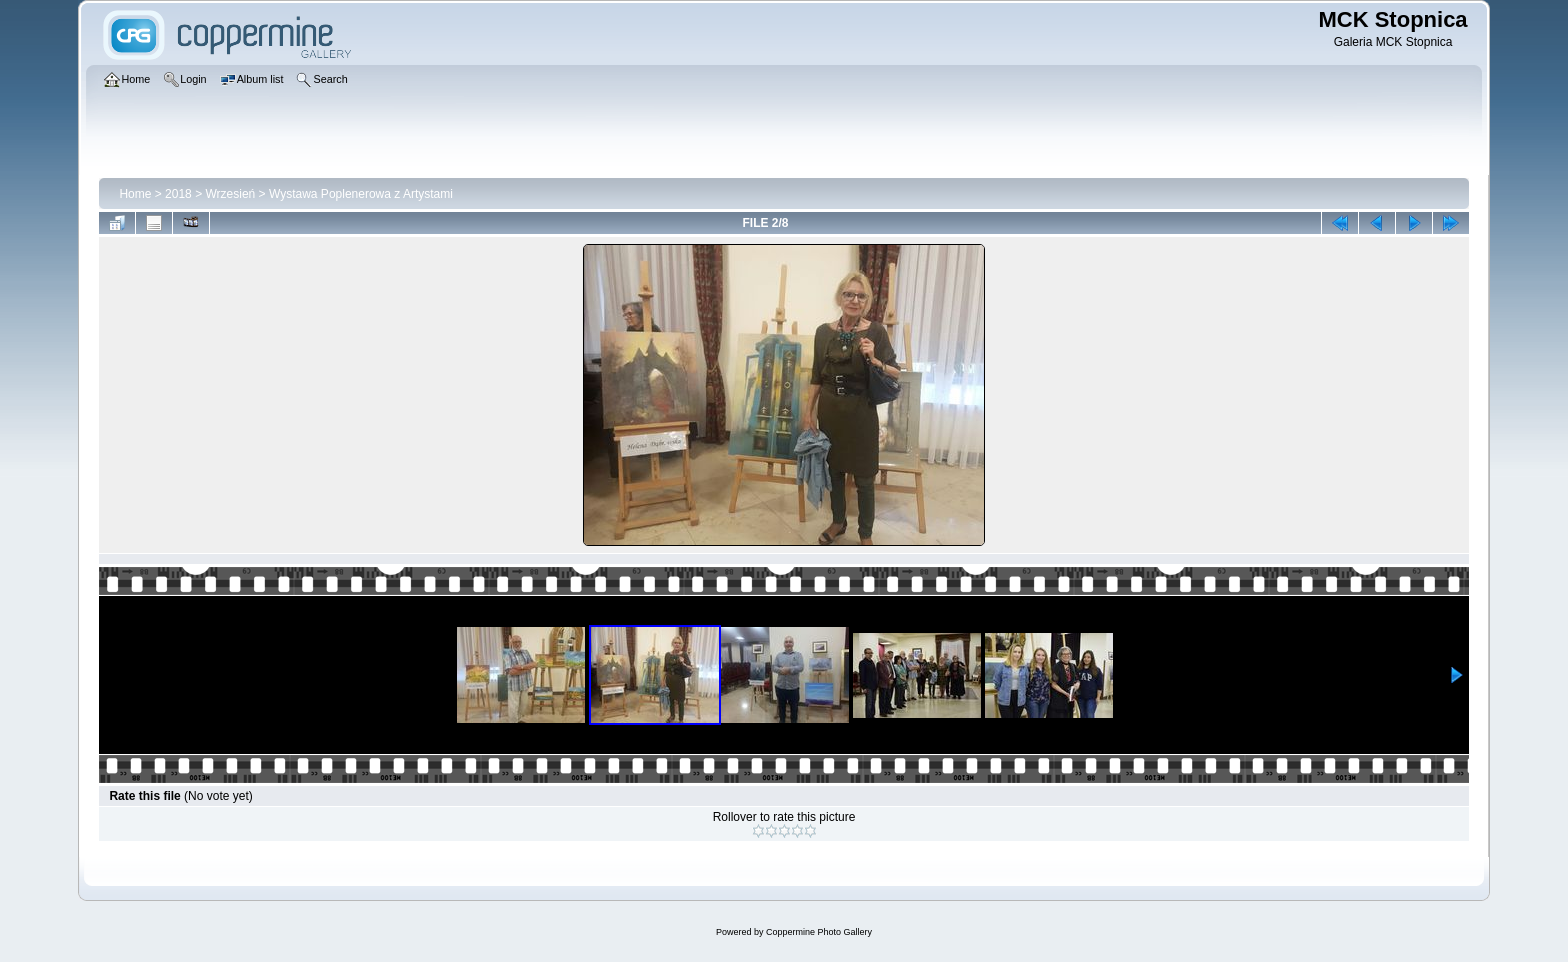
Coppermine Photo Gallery (819, 932)
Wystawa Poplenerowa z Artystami (361, 194)
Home (135, 194)
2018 (178, 194)
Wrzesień (230, 194)
